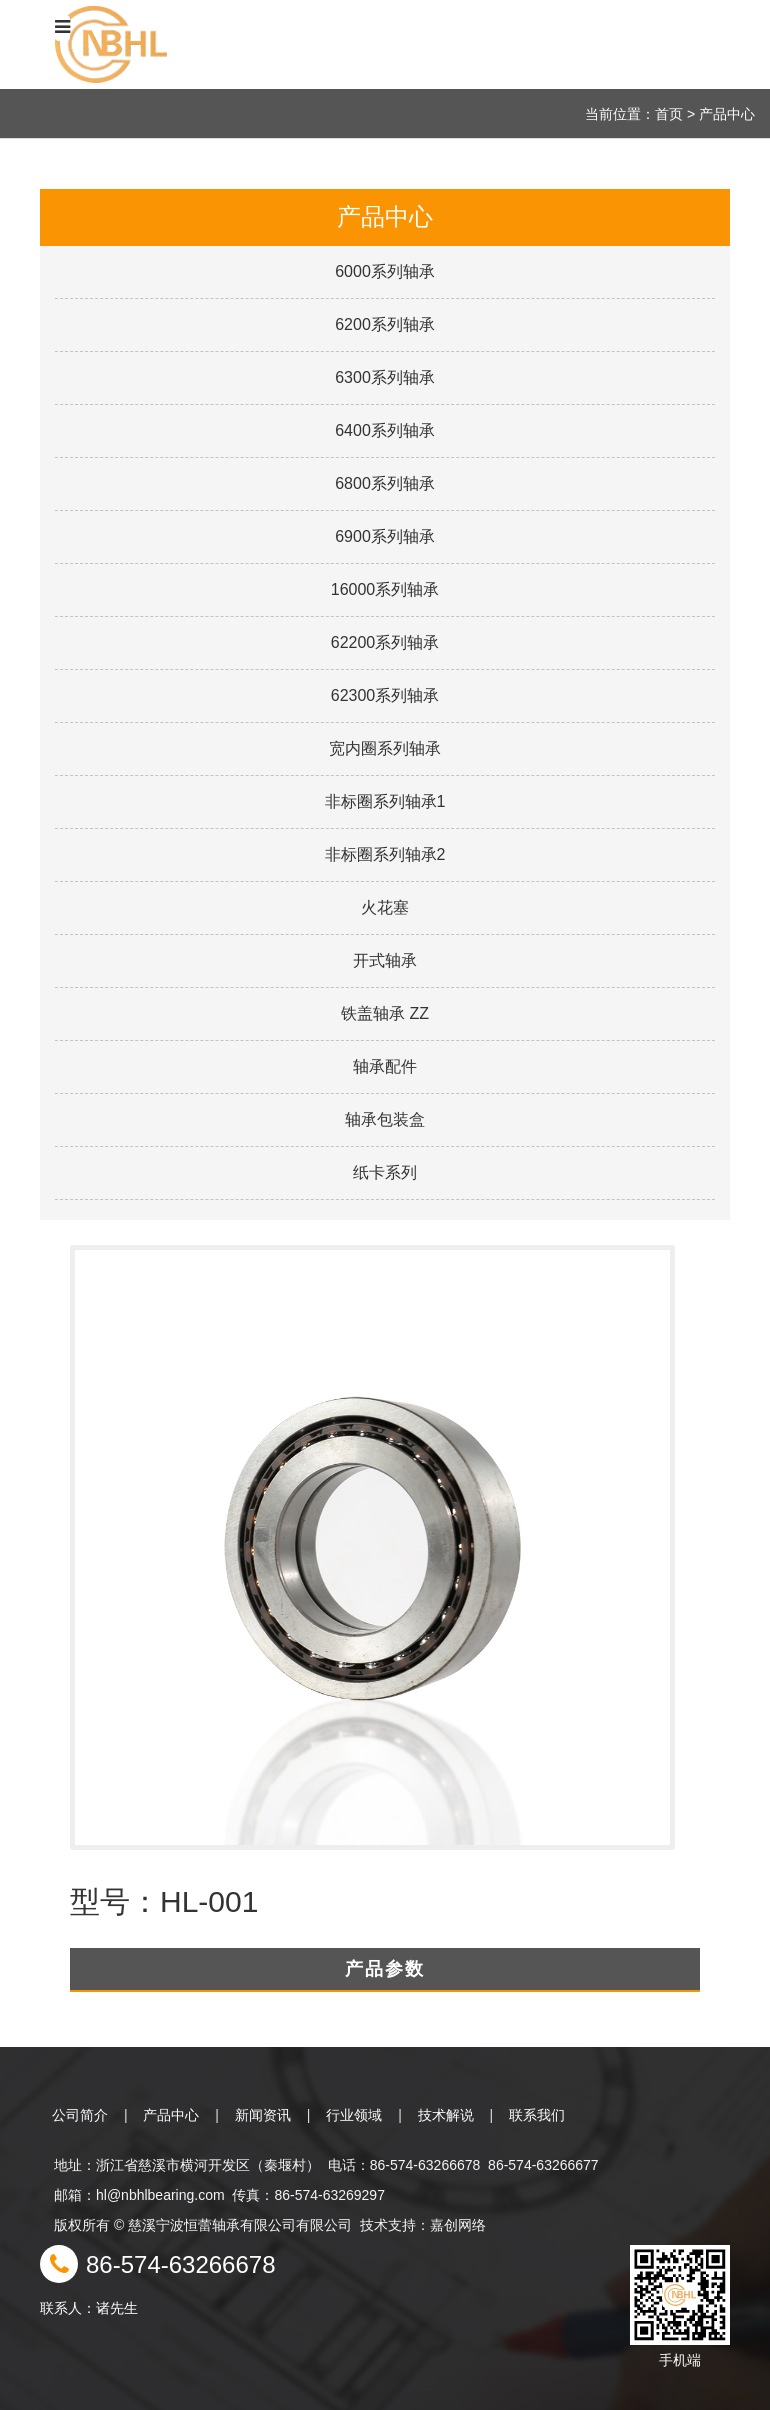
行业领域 (354, 2115)
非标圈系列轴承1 (385, 801)
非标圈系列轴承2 (385, 854)
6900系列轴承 (385, 536)
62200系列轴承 (385, 642)
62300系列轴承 (385, 695)
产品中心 (171, 2115)
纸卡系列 (385, 1172)
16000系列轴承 (385, 589)
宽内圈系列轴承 (385, 748)
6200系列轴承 (385, 324)
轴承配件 (385, 1066)
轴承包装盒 (385, 1119)
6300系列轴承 (385, 377)
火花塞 (385, 907)
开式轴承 (385, 960)
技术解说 (446, 2115)
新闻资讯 (263, 2115)
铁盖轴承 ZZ (385, 1013)
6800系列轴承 (385, 483)
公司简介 (80, 2115)
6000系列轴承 (385, 271)
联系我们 (537, 2115)
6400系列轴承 (385, 430)
